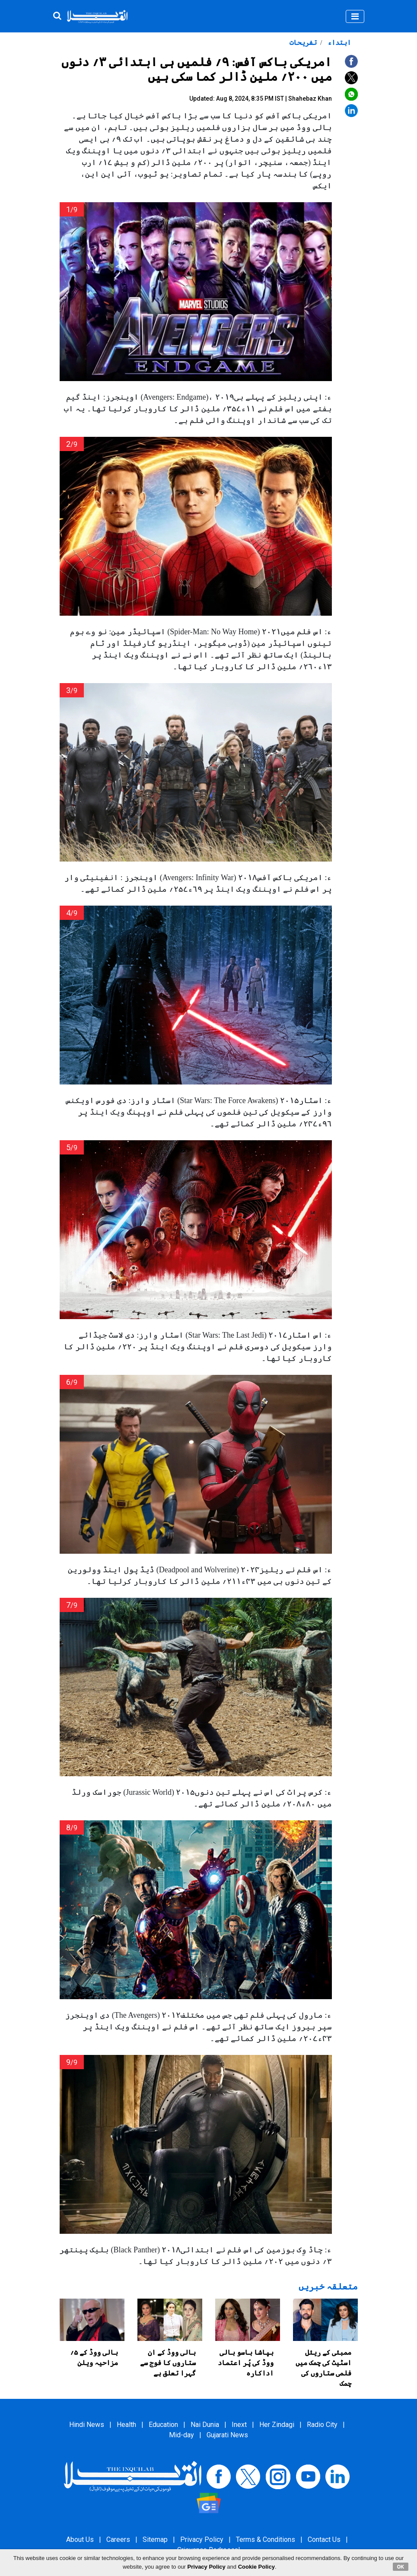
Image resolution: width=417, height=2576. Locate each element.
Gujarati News (227, 2435)
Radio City (322, 2424)
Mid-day (181, 2435)
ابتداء (338, 42)
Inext (239, 2424)
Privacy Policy (201, 2539)
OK (400, 2566)
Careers (118, 2539)
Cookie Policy (256, 2566)
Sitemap (155, 2539)
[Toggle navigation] (355, 16)
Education (163, 2424)
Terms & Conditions (265, 2539)
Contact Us (324, 2539)
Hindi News (86, 2424)
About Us (80, 2539)
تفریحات (303, 42)
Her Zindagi (276, 2424)
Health (126, 2424)
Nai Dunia (205, 2424)
